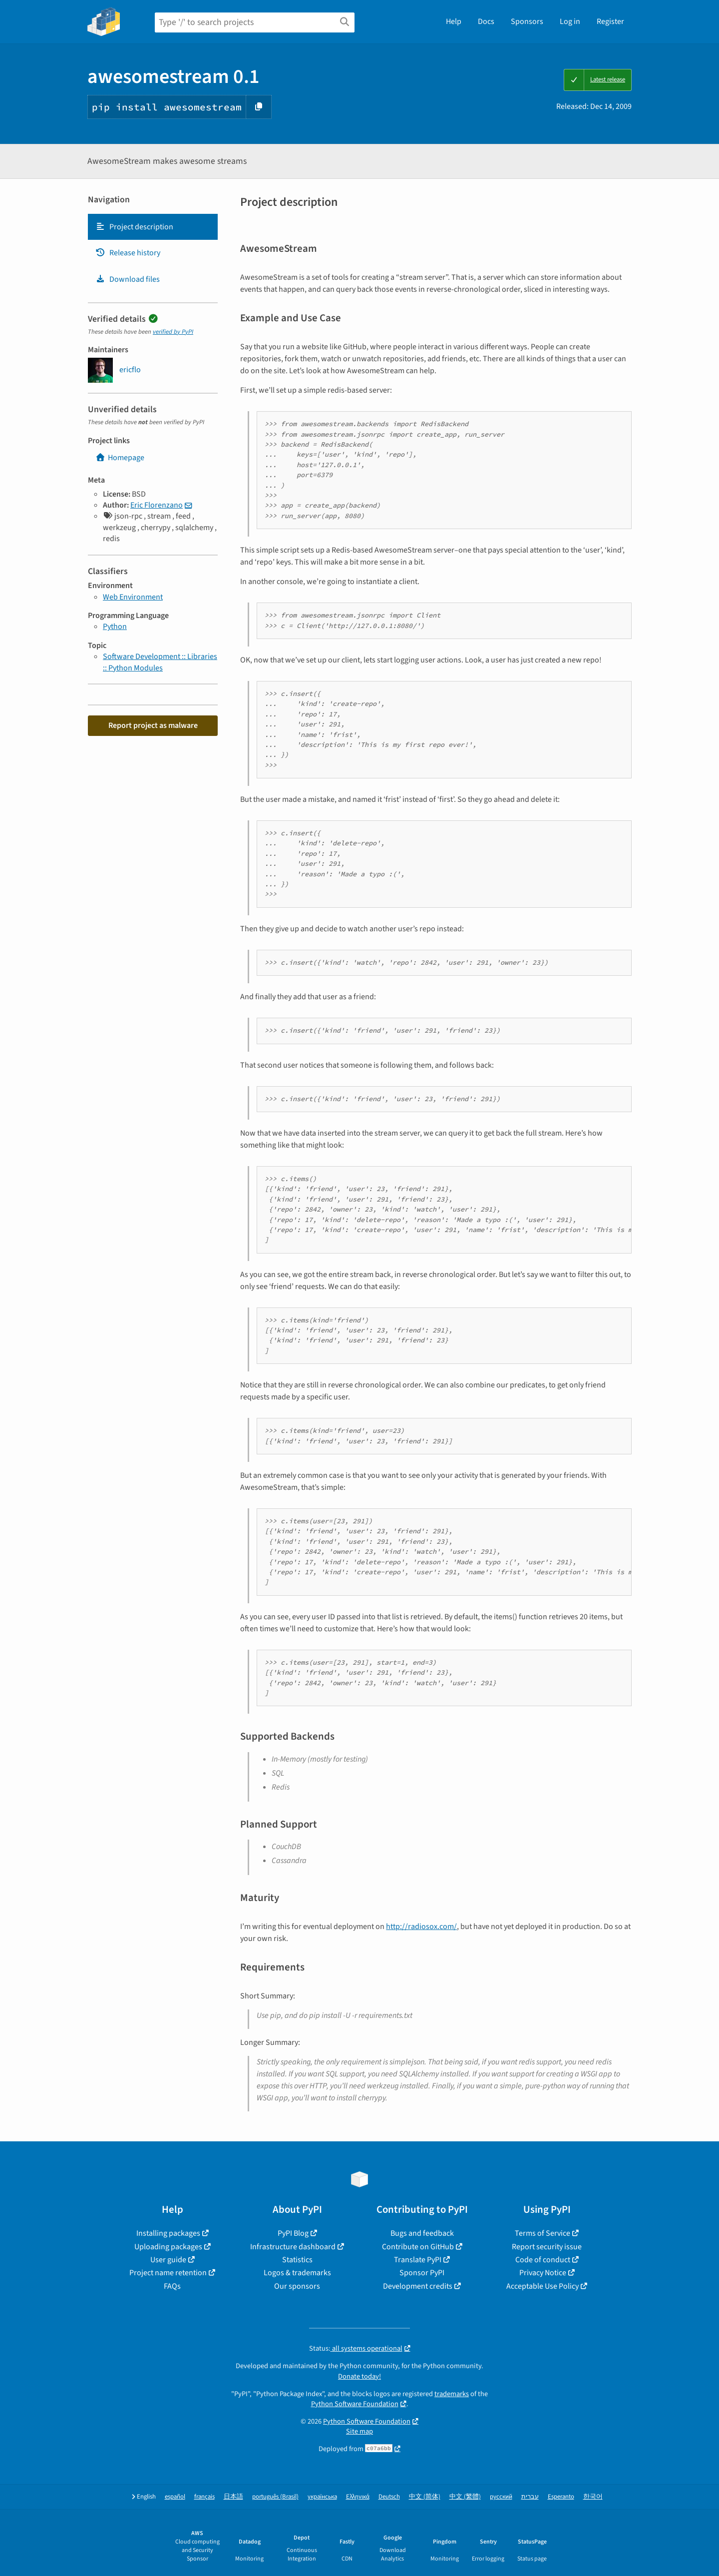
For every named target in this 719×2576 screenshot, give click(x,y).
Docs (486, 21)
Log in (570, 21)
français (204, 2497)
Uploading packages (168, 2246)
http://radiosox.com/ (421, 1926)
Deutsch (389, 2497)
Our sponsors (297, 2286)
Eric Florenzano (156, 505)
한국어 (593, 2497)
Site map (359, 2431)
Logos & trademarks (297, 2272)
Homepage (119, 457)
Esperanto (561, 2497)
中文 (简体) (424, 2497)
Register (610, 21)
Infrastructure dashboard (293, 2246)
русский (501, 2497)
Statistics (297, 2259)
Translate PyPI (417, 2259)
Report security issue (547, 2246)
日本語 (233, 2497)
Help (453, 21)
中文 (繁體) (465, 2497)
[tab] (153, 227)
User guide (168, 2259)
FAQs (172, 2286)
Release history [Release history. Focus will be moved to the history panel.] (127, 252)
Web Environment (133, 597)
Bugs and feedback (422, 2233)
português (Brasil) (275, 2497)
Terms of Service (542, 2233)
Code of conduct (542, 2259)
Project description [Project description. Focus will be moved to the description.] (134, 226)
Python (115, 626)
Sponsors (527, 21)
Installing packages (168, 2233)
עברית (530, 2497)
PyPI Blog (293, 2233)
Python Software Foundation (354, 2404)
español (175, 2497)
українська (322, 2497)
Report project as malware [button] (153, 725)
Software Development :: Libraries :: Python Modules (160, 662)
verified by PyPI (173, 331)
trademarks (451, 2394)
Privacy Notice (542, 2272)
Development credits (417, 2286)
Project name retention (168, 2272)
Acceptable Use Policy (542, 2286)
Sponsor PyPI (421, 2272)
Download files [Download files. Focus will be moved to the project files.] (127, 279)
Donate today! (359, 2376)
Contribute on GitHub (418, 2246)
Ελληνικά (357, 2497)
